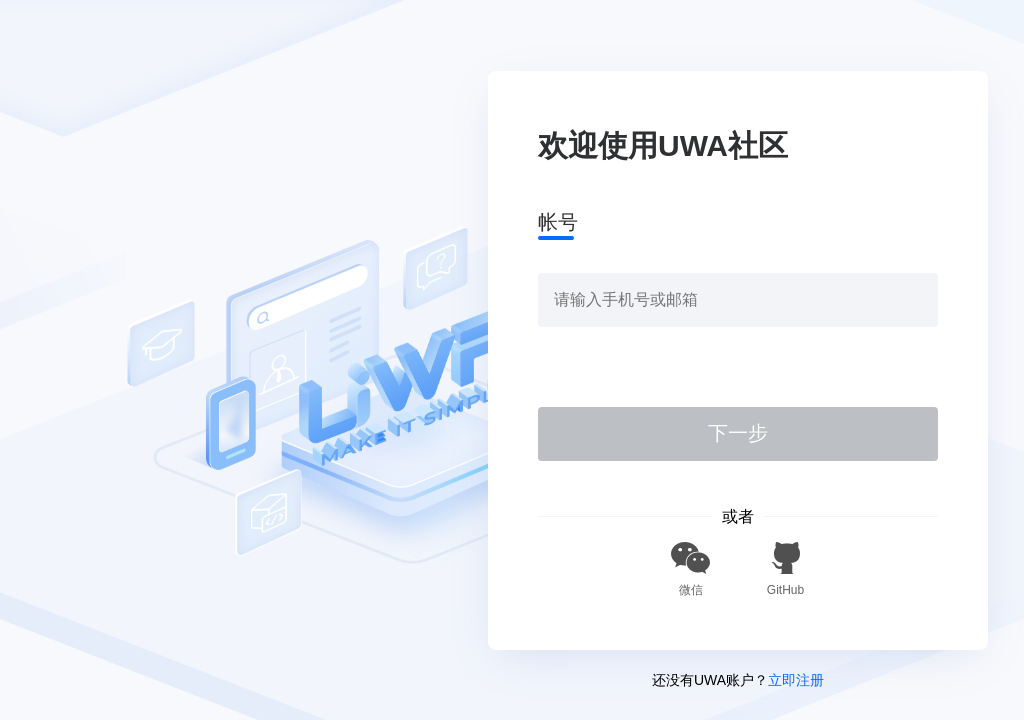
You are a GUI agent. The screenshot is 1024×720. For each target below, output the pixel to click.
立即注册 (796, 680)
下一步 (738, 433)
